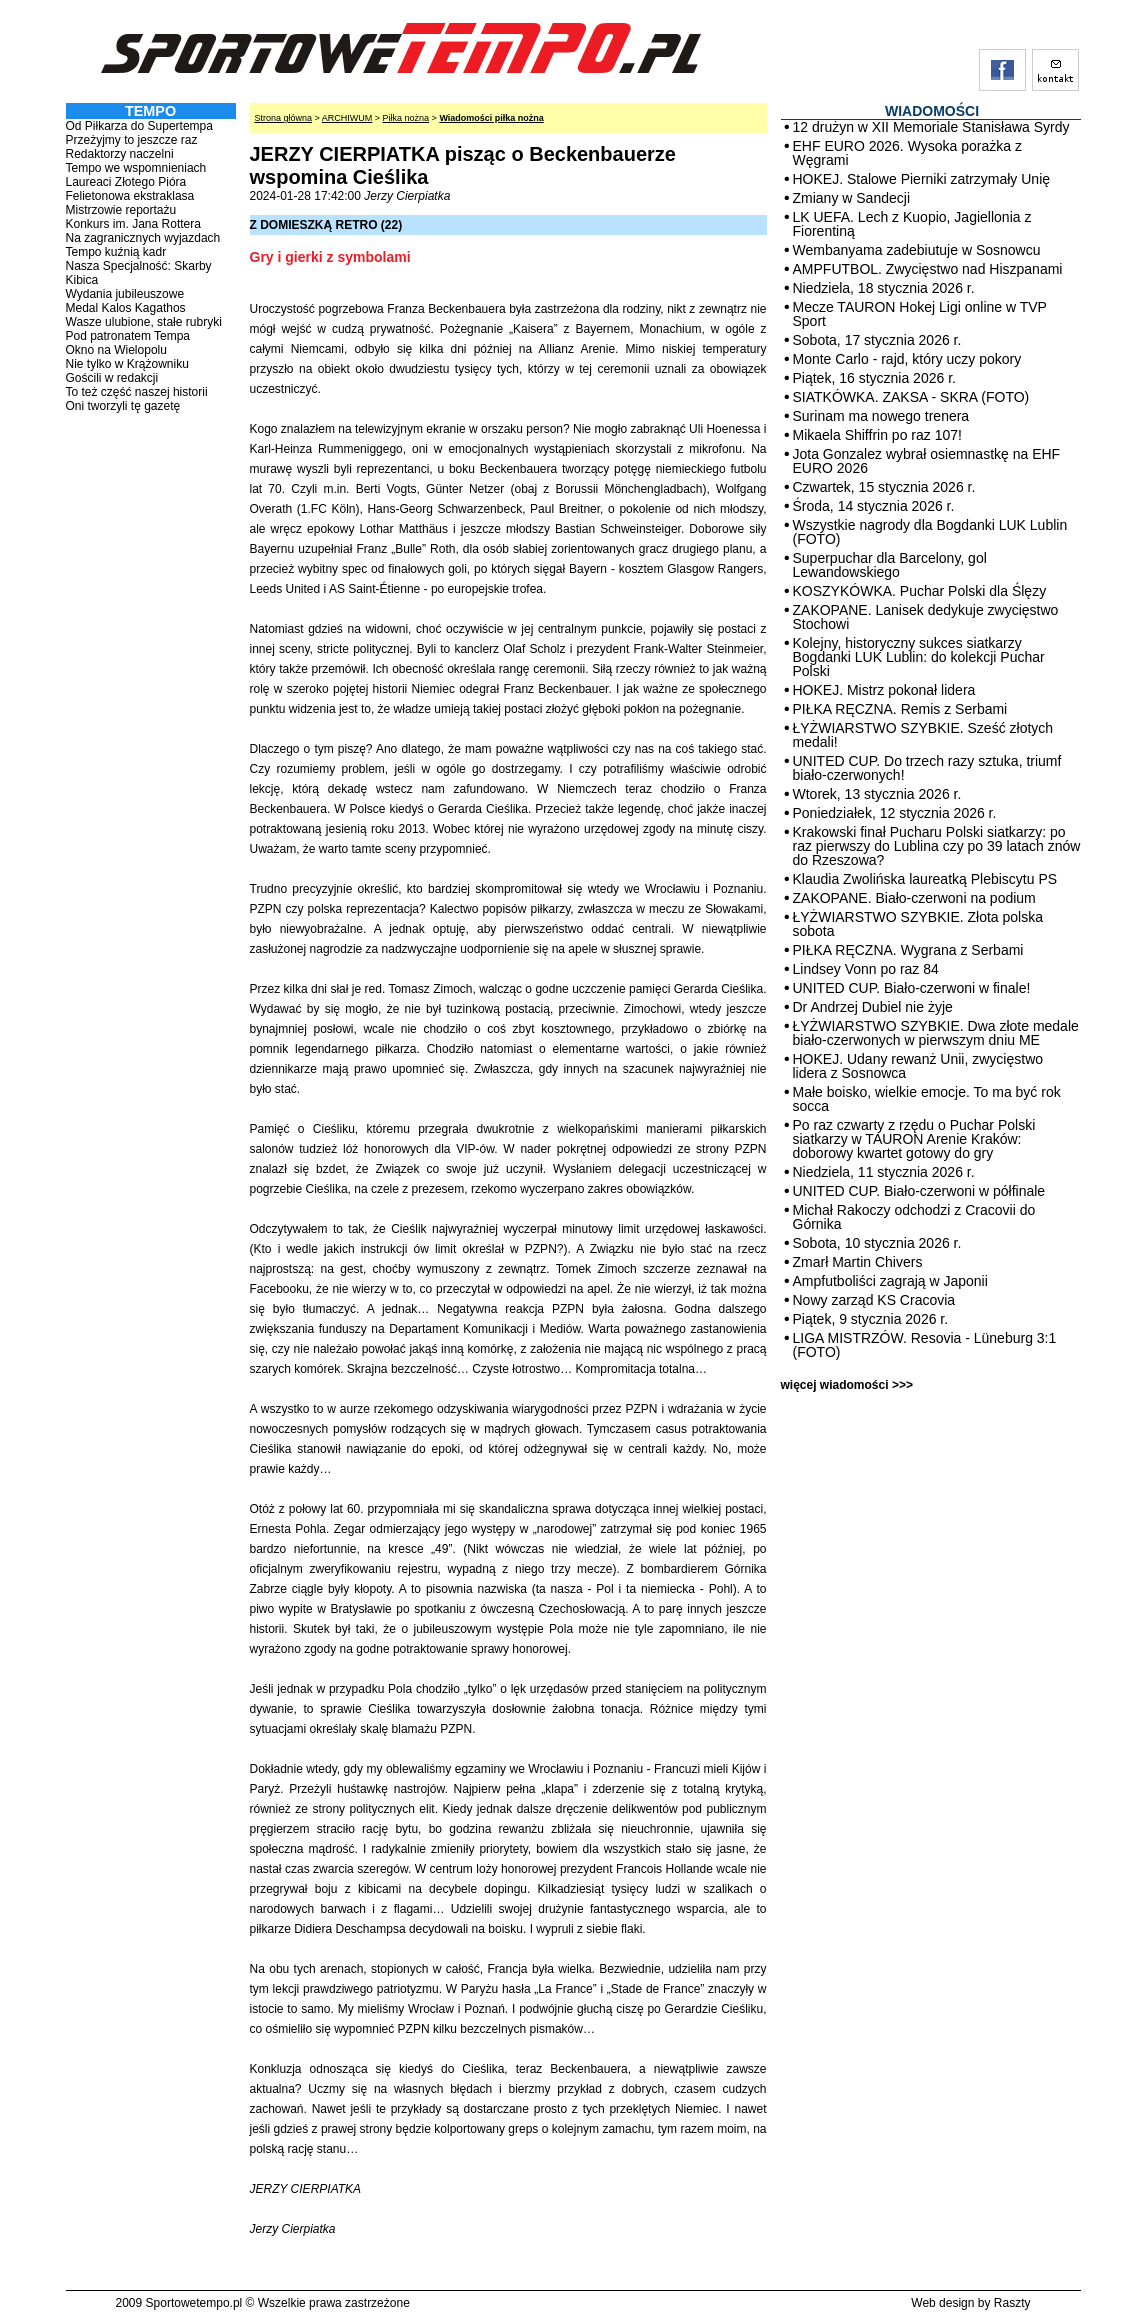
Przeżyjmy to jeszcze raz (132, 140)
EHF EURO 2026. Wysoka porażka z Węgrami (907, 153)
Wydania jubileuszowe (125, 294)
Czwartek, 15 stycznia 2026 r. (884, 487)
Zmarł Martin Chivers (858, 1262)
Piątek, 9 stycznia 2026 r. (871, 1319)
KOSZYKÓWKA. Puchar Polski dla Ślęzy (920, 591)
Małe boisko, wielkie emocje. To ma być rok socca (927, 1099)
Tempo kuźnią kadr (116, 252)
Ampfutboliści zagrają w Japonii (890, 1281)
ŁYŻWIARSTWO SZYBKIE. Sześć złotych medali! (923, 735)
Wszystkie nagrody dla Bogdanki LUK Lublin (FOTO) (930, 532)
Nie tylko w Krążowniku (127, 364)
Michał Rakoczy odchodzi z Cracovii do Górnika (914, 1217)
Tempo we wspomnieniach (136, 168)
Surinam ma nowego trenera (881, 416)
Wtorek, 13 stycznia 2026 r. (877, 794)
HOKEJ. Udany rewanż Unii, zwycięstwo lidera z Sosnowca (918, 1066)
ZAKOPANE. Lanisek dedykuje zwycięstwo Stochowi (926, 617)
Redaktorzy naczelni (120, 154)
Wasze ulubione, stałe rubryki (144, 322)
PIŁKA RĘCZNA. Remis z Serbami (900, 709)
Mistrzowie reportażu (121, 210)
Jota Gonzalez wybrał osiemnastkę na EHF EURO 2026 (927, 461)
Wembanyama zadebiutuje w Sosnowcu (917, 250)
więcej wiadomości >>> (847, 1385)
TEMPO (150, 111)
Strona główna (284, 118)
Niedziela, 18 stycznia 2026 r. (884, 288)
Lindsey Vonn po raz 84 (866, 969)
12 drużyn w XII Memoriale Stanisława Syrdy (931, 127)
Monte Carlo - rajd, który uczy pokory (907, 359)
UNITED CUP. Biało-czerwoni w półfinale (919, 1191)
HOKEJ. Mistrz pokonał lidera (884, 690)
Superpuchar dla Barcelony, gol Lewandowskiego (890, 565)
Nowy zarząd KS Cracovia (874, 1300)
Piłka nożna (406, 118)
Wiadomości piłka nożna (491, 118)
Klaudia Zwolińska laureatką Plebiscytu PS (925, 879)
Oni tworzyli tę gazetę (123, 406)
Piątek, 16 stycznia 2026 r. (874, 378)
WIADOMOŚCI (932, 111)
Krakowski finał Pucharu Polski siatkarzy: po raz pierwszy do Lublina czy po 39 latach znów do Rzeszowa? (937, 846)
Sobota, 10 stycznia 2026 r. (877, 1243)
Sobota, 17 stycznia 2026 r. (877, 340)
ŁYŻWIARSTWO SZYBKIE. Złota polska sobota (918, 924)
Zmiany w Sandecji (852, 198)
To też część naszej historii (137, 392)
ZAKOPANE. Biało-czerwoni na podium (914, 898)
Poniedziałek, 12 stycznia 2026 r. (895, 813)
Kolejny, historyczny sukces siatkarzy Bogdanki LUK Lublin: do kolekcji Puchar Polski (919, 657)
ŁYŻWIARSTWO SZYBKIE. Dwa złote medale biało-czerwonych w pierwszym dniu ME (936, 1033)
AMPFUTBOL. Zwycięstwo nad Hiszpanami (928, 269)
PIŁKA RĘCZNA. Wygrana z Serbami (908, 950)
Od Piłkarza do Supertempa (139, 126)
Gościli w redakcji (112, 378)
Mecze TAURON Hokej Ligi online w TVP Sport (920, 314)
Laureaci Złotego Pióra (126, 182)
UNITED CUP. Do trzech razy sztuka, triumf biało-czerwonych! (927, 768)
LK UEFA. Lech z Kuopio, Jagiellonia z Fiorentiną (912, 224)
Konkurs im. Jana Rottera (133, 224)
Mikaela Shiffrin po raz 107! (877, 435)
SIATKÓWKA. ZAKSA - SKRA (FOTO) (911, 397)
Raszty (1012, 2303)
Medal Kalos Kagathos (126, 308)
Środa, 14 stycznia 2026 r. (874, 506)
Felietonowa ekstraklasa (130, 196)
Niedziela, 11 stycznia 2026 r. (884, 1172)
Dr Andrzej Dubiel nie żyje (873, 1007)
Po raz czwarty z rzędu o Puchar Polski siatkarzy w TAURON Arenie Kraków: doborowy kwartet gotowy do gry (914, 1139)
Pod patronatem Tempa (128, 336)
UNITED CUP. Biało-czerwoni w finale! (912, 988)
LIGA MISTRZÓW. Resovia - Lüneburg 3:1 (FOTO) (925, 1345)
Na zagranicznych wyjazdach (143, 238)
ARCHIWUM (347, 118)
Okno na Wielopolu (116, 350)
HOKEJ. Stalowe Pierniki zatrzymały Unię (922, 179)
